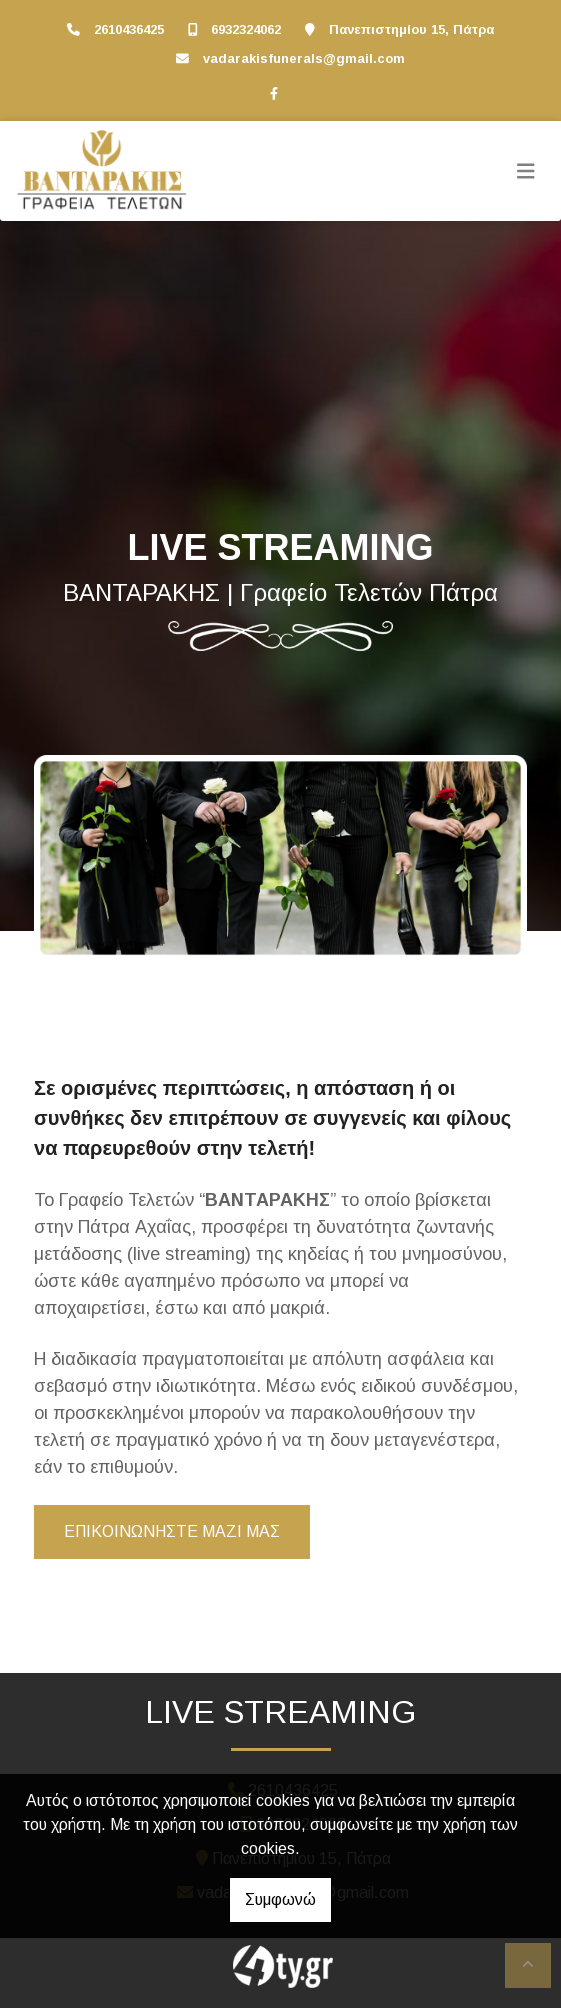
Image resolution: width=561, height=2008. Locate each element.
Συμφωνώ (280, 1899)
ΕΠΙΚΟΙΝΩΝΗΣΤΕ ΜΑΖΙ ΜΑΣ (172, 1531)
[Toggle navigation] (526, 171)
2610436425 (129, 29)
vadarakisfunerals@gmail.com (304, 58)
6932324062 (246, 29)
